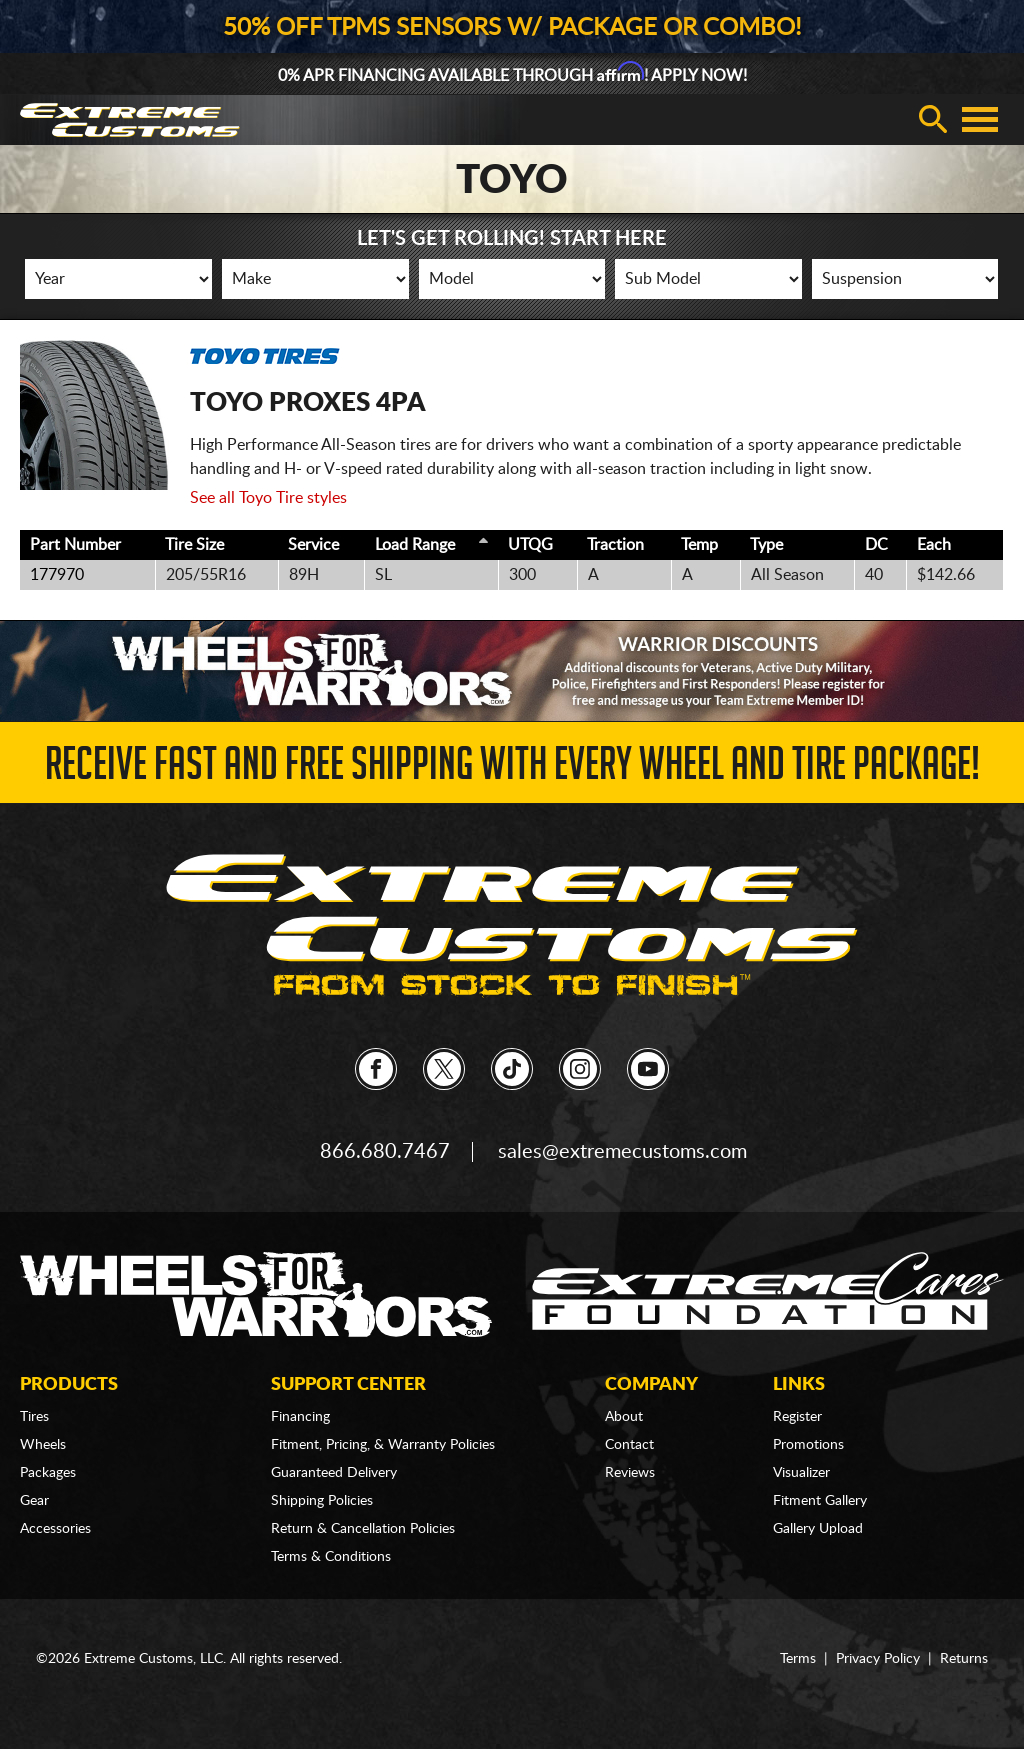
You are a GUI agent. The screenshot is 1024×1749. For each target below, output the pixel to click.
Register (797, 1417)
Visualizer (801, 1473)
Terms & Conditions (331, 1557)
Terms (798, 1659)
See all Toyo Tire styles (268, 498)
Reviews (630, 1473)
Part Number (75, 545)
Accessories (55, 1529)
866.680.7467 (385, 1152)
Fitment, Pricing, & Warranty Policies (383, 1445)
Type (766, 545)
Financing (300, 1417)
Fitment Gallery (820, 1501)
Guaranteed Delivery (334, 1473)
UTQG (530, 545)
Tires (34, 1417)
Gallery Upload (818, 1529)
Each (934, 545)
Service (313, 545)
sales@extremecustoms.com (622, 1152)
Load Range (415, 545)
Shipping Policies (322, 1501)
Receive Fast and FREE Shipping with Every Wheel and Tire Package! (512, 769)
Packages (48, 1473)
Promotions (808, 1445)
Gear (34, 1501)
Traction (615, 545)
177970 (57, 575)
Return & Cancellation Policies (363, 1529)
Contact (629, 1445)
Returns (964, 1659)
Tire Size (194, 545)
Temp (699, 545)
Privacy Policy (878, 1659)
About (624, 1417)
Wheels (43, 1445)
